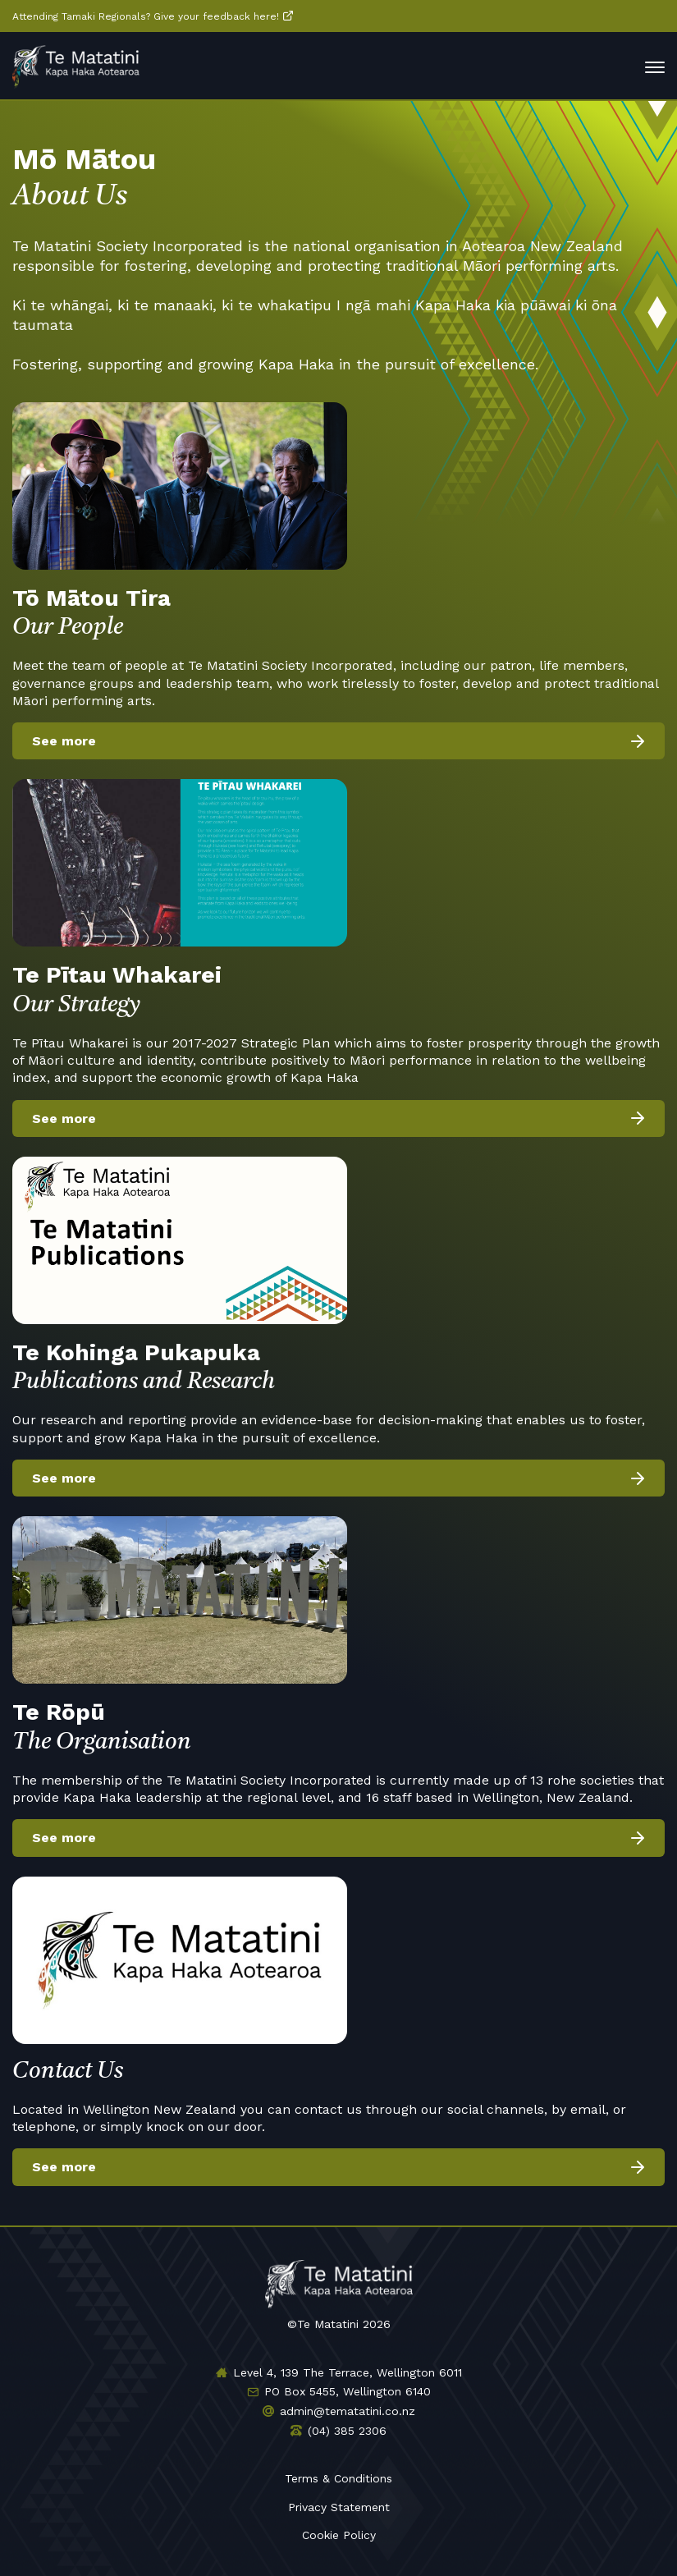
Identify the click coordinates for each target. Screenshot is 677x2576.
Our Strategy (338, 988)
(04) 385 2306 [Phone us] (347, 2430)
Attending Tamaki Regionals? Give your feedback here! (145, 16)
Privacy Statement (339, 2507)
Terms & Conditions (338, 2478)
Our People (338, 611)
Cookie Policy (339, 2535)
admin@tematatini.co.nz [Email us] (347, 2411)
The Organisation (338, 1725)
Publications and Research (338, 1365)
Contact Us (67, 2071)
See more (64, 741)
